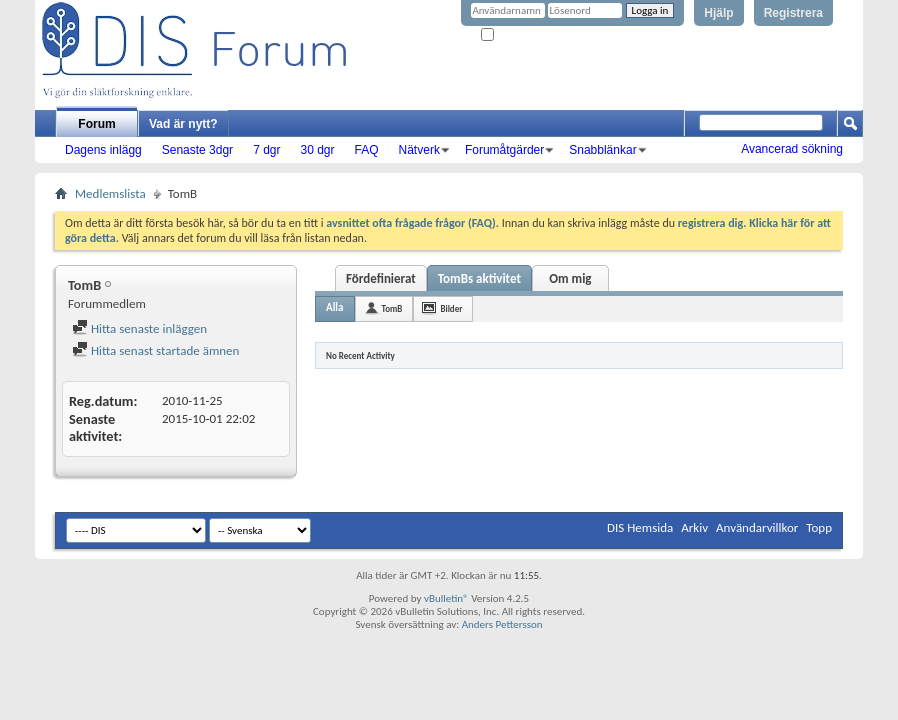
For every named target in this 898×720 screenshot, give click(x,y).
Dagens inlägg (103, 150)
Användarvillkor (757, 527)
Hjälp (718, 13)
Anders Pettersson (502, 624)
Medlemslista (110, 193)
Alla (335, 307)
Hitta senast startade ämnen (155, 350)
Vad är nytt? (183, 124)
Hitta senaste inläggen (139, 328)
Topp (819, 527)
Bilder (451, 308)
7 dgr (266, 150)
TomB (392, 308)
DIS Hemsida (640, 527)
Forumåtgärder (504, 150)
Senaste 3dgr (197, 150)
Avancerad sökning (792, 149)
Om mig (570, 278)
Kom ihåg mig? (522, 35)
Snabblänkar (602, 150)
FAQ (367, 150)
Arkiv (694, 527)
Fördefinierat (381, 278)
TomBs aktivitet (479, 278)
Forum (96, 124)
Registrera (793, 13)
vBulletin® (446, 598)
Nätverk (419, 150)
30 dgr (317, 150)
